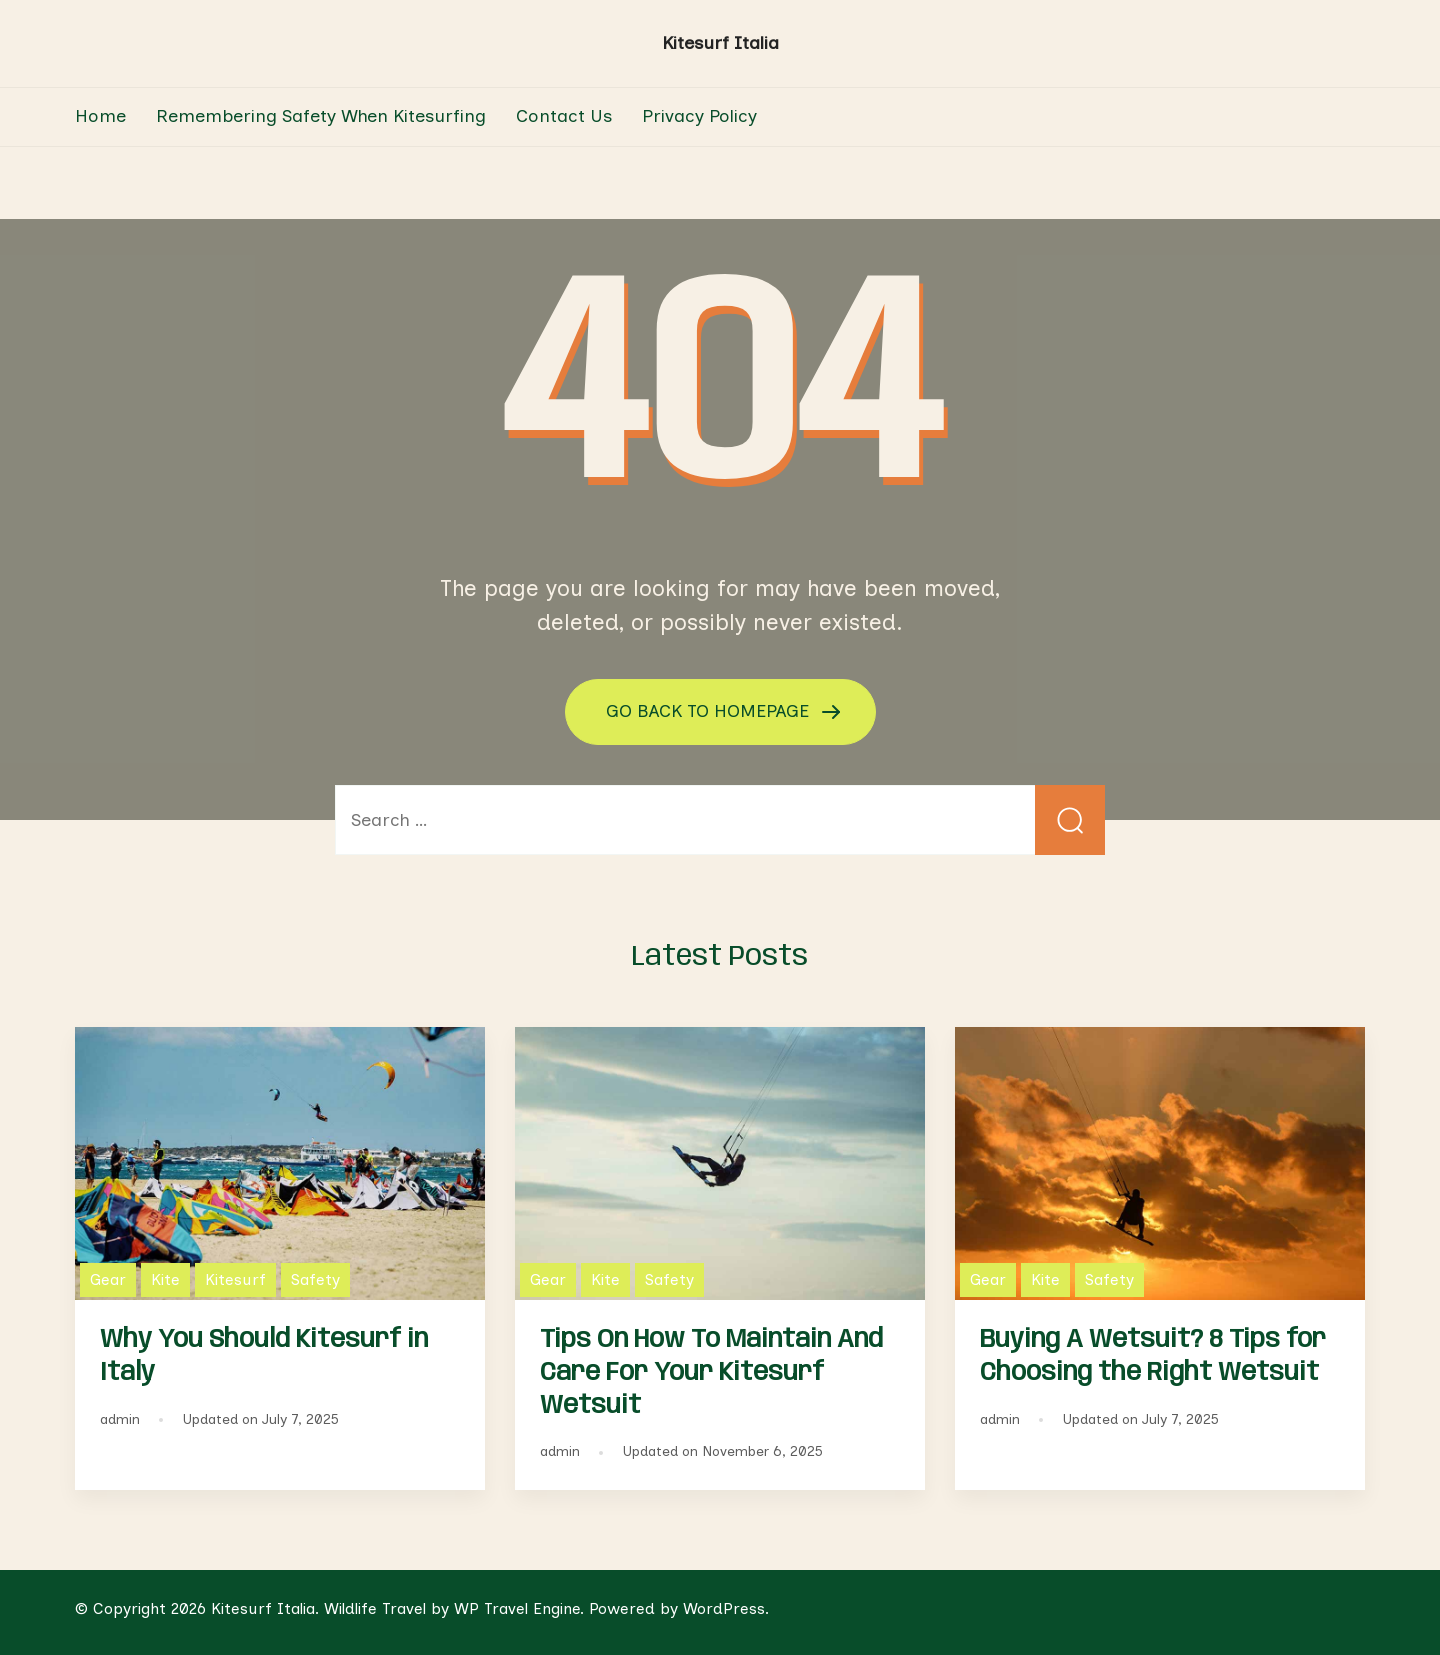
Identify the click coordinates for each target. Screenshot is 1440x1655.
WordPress (724, 1608)
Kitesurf (235, 1279)
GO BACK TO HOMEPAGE (710, 711)
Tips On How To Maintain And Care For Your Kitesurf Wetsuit (711, 1373)
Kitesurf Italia (720, 43)
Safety (315, 1279)
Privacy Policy (699, 116)
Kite (165, 1279)
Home (100, 116)
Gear (108, 1279)
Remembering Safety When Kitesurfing (321, 116)
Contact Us (564, 116)
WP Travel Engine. (519, 1608)
